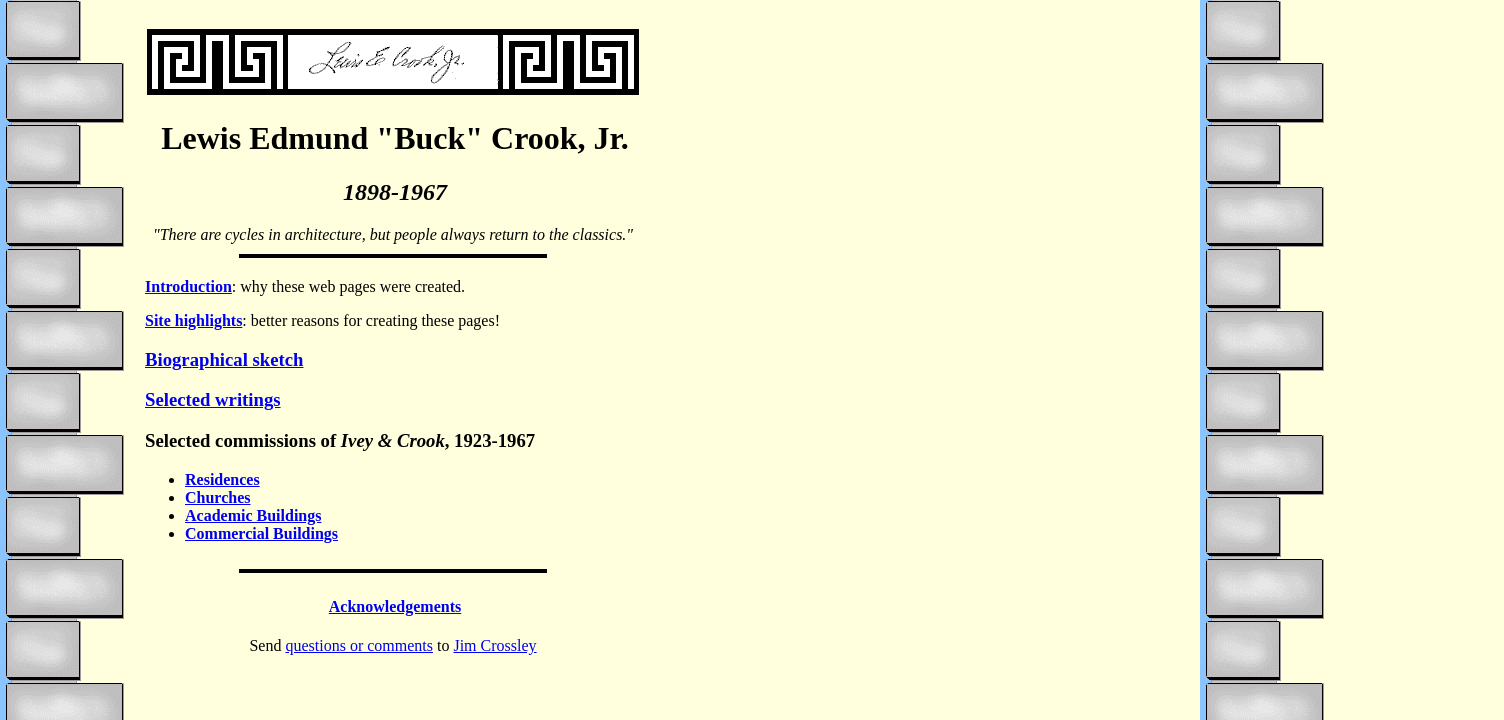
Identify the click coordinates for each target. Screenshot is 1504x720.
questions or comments (359, 645)
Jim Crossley (494, 645)
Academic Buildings (253, 515)
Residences (222, 479)
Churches (218, 497)
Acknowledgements (395, 606)
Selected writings (213, 399)
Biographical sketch (224, 359)
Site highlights (193, 320)
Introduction (188, 286)
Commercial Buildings (261, 533)
